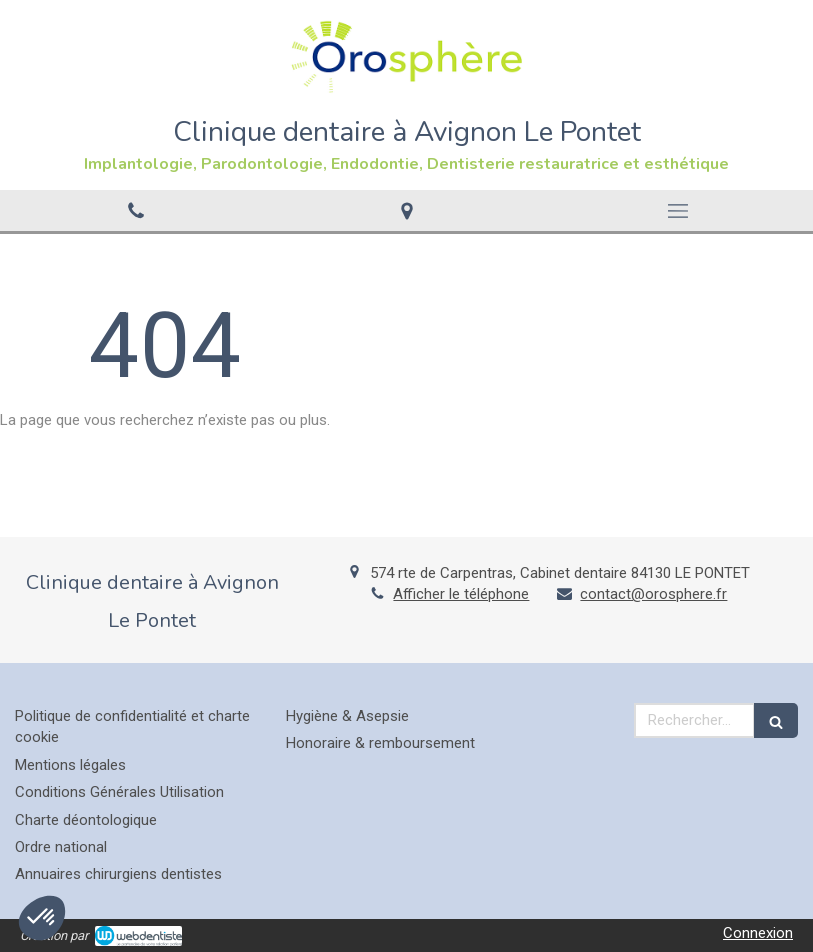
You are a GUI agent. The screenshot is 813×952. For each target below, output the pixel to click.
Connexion (758, 933)
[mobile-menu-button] (677, 211)
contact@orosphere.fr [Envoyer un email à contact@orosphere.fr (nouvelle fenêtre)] (653, 594)
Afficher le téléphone (461, 594)
